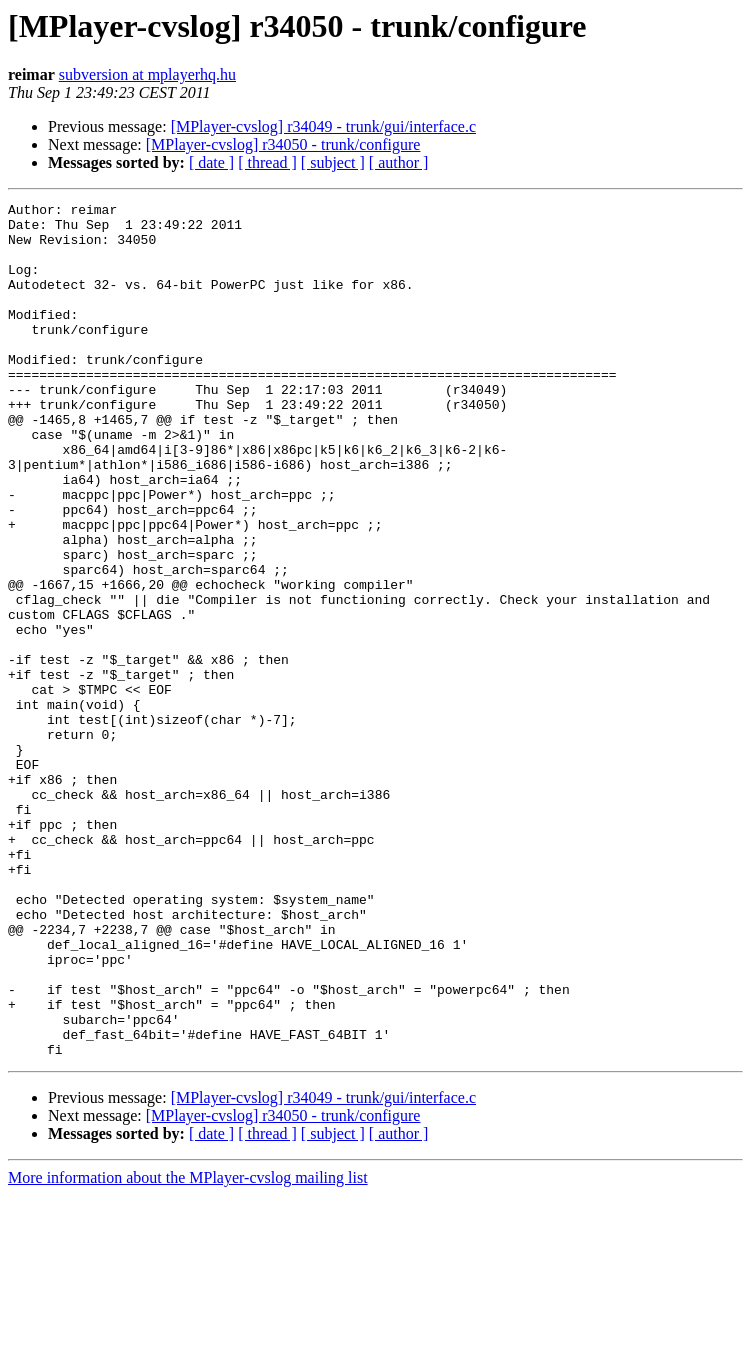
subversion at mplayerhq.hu (147, 74)
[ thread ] (267, 162)
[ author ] (399, 162)
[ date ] (211, 162)
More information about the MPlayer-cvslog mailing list (188, 1348)
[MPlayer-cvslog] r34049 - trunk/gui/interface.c (323, 126)
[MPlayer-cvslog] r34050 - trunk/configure (283, 144)
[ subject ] (333, 162)
